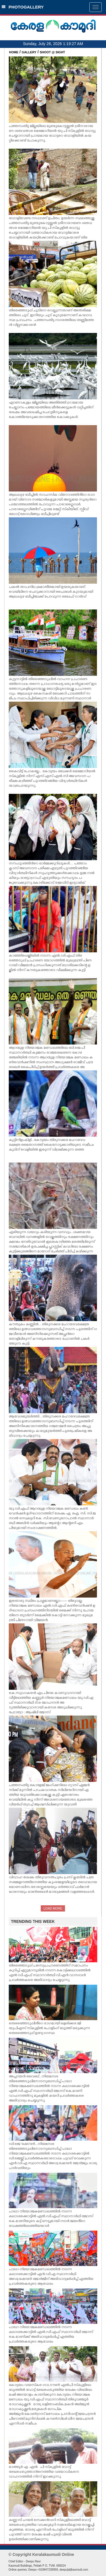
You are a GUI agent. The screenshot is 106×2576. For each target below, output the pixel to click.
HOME (13, 52)
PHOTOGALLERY (22, 7)
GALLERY (29, 52)
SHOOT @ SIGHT (52, 52)
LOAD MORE (53, 1908)
